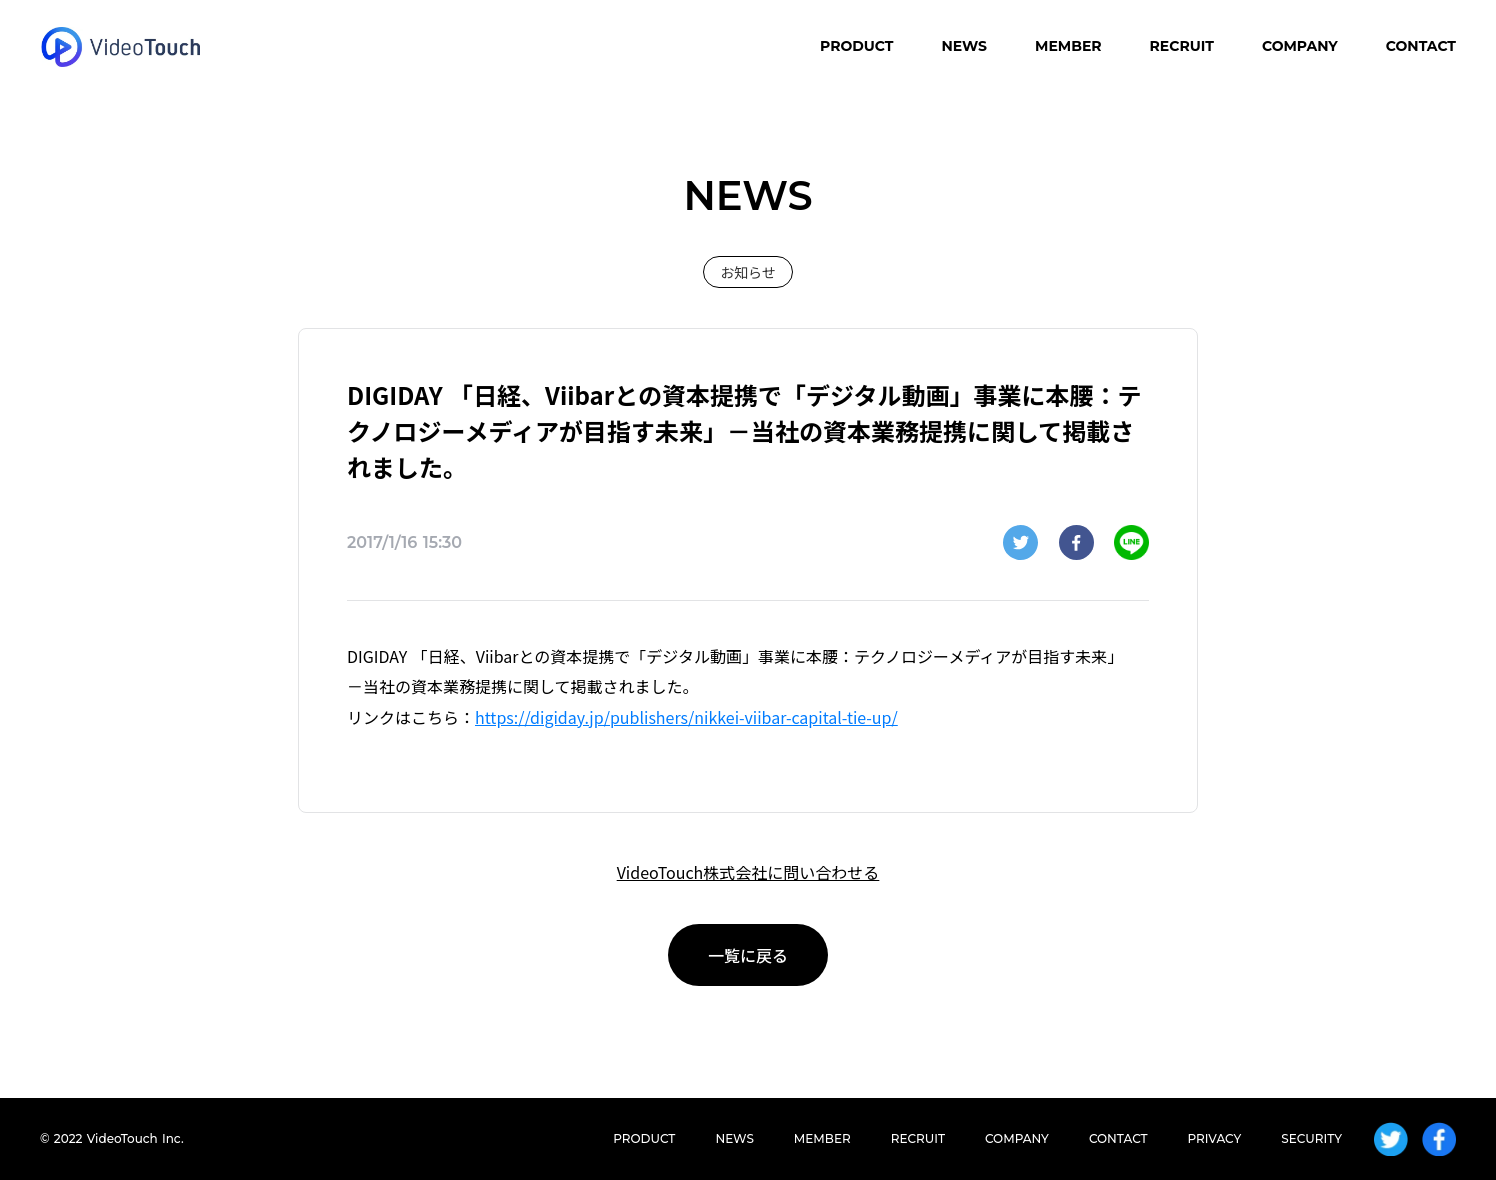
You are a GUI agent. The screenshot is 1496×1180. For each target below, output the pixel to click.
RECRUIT (1182, 46)
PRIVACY (1215, 1138)
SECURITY (1311, 1138)
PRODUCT (856, 46)
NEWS (964, 46)
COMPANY (1300, 46)
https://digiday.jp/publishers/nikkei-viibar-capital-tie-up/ (686, 717)
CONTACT (1421, 46)
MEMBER (1068, 46)
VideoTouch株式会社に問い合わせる (748, 872)
